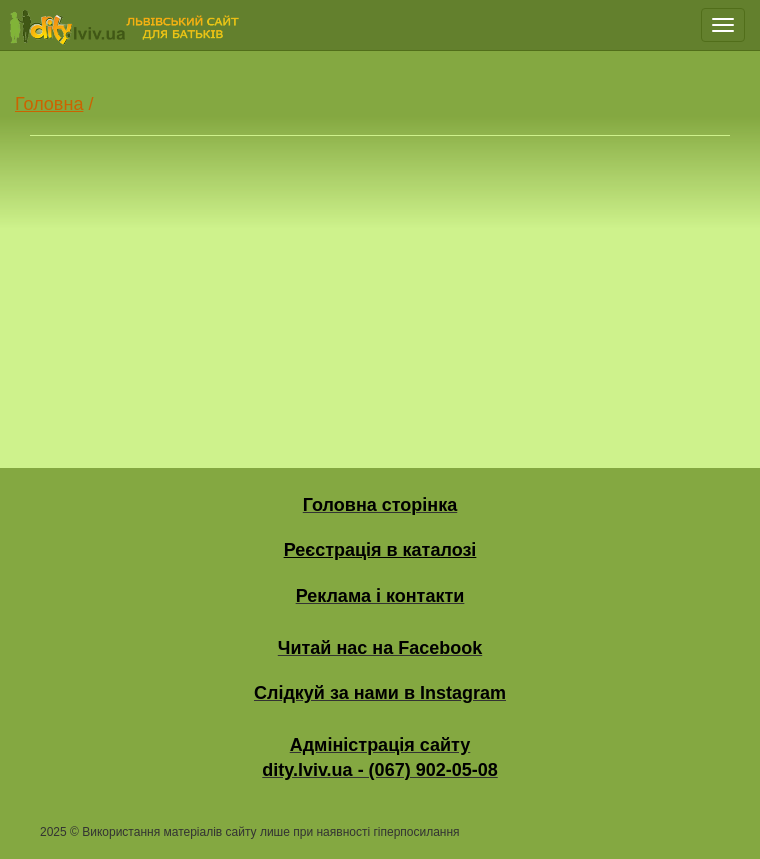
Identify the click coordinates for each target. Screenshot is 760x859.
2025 (53, 832)
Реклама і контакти (380, 596)
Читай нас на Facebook (380, 648)
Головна (49, 104)
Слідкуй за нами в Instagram (380, 693)
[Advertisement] (380, 283)
